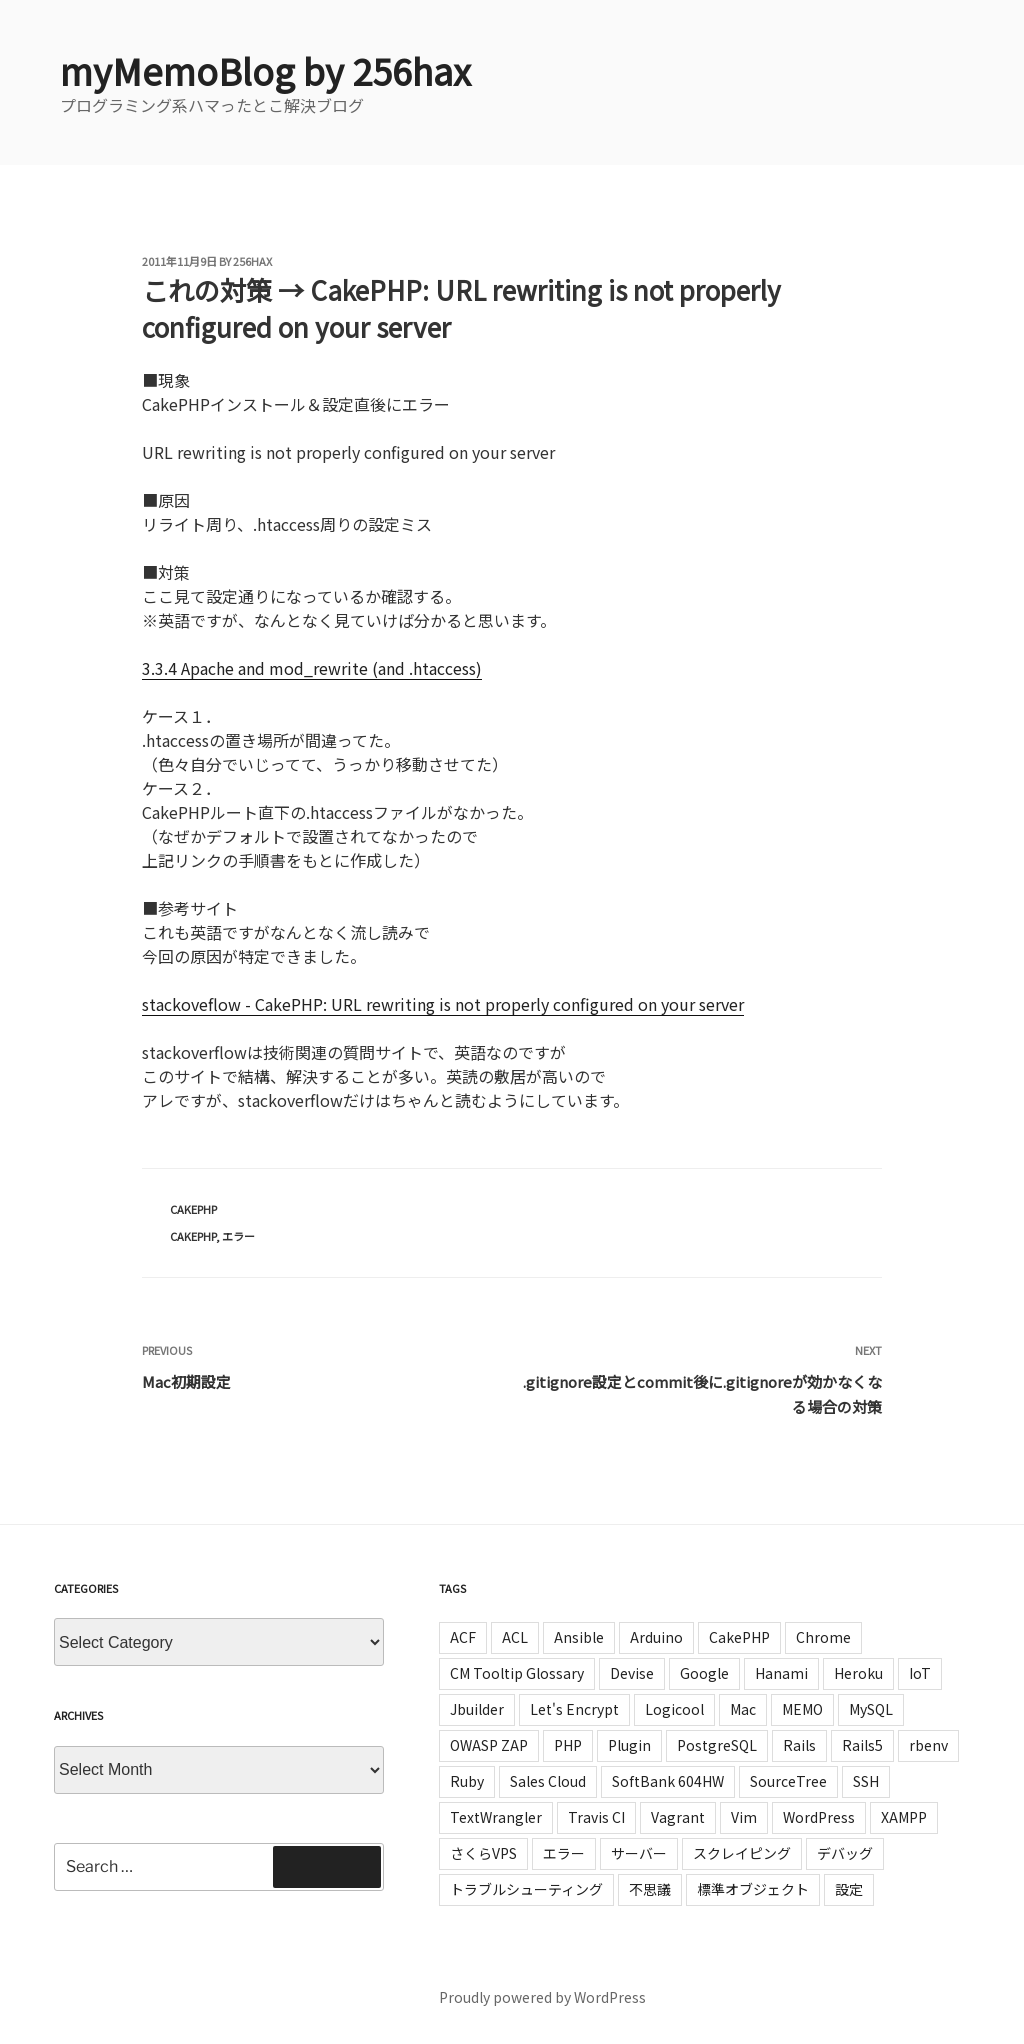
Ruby (467, 1781)
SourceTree (788, 1781)
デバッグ (845, 1853)
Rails (799, 1745)
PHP (568, 1745)
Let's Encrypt (574, 1709)
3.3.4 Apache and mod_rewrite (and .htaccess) (312, 668)
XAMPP (904, 1817)
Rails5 (862, 1745)
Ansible (579, 1637)
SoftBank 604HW (668, 1781)
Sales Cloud (548, 1781)
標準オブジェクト (753, 1889)
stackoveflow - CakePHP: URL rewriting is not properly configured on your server (443, 1004)
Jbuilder (477, 1709)
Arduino (656, 1637)
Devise (632, 1673)
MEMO (802, 1709)
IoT (920, 1673)
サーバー (639, 1853)
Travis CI (596, 1817)
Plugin (629, 1745)
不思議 (650, 1889)
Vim (744, 1817)
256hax (252, 261)
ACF (463, 1637)
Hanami (781, 1673)
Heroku (858, 1673)
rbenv (928, 1745)
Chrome (823, 1637)
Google (704, 1673)
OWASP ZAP (489, 1745)
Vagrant (678, 1817)
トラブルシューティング (526, 1889)
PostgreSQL (717, 1745)
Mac (743, 1709)
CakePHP (193, 1209)
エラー (238, 1236)
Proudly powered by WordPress (542, 1997)
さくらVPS (483, 1853)
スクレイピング (742, 1853)
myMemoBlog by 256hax (265, 70)
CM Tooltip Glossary (517, 1673)
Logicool (674, 1709)
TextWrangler (496, 1817)
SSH (866, 1781)
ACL (515, 1637)
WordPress (819, 1817)
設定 (849, 1889)
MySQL (871, 1709)
